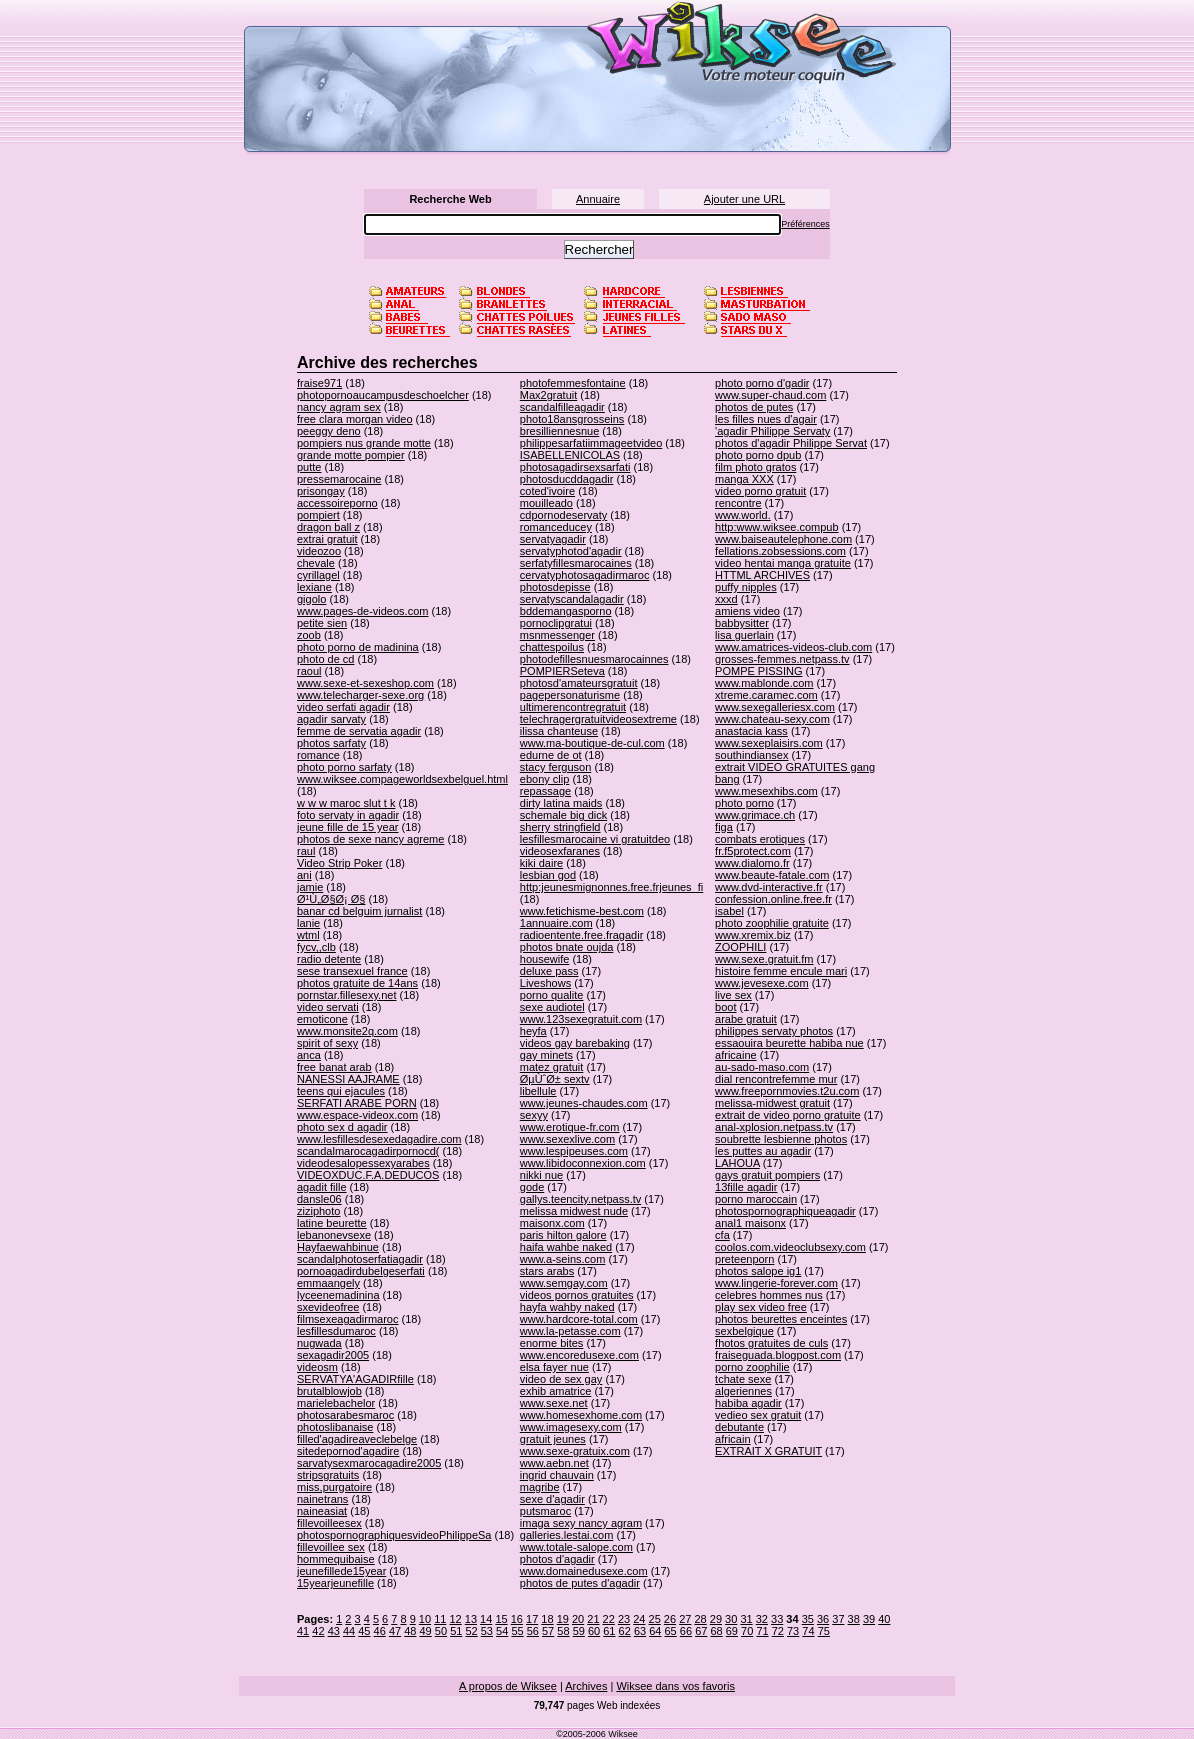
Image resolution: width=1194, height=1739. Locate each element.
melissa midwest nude (574, 1211)
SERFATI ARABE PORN (357, 1103)
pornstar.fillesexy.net (346, 995)
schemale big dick (563, 815)
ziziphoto (318, 1211)
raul (306, 851)
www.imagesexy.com (571, 1427)
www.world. (743, 515)
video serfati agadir (343, 707)
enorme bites (552, 1343)
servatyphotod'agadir (571, 551)
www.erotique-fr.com (570, 1127)
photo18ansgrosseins (572, 419)
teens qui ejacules (341, 1091)
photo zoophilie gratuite (772, 923)
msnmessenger (557, 635)
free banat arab (334, 1067)
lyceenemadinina (338, 1295)
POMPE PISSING (758, 671)
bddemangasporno (566, 611)
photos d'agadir (557, 1559)
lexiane (314, 587)
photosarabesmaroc (345, 1415)
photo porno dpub (758, 455)
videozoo (319, 551)
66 (686, 1631)
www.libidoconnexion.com (583, 1163)
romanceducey (556, 527)
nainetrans (322, 1499)
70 (747, 1631)
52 (471, 1631)
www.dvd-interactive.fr (769, 887)
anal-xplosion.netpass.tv (774, 1127)
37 (838, 1619)
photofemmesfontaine (573, 383)
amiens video (747, 611)
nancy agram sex (339, 407)
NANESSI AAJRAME (348, 1079)
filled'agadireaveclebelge (357, 1439)
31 (746, 1619)
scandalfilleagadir (562, 407)
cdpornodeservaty (563, 515)
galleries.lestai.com (567, 1535)
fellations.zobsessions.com (780, 551)
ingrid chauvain (557, 1475)
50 (441, 1631)
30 (731, 1619)
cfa (722, 1235)
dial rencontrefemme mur (776, 1079)
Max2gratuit (548, 395)
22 (609, 1619)
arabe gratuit (746, 1019)
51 (456, 1631)
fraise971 (319, 383)
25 (655, 1619)
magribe (540, 1487)
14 (486, 1619)
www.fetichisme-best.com (582, 911)
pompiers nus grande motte (364, 443)
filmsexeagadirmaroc (347, 1319)
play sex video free (761, 1307)
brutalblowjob (329, 1391)
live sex (733, 995)
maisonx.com (552, 1223)
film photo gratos (755, 467)
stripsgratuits (328, 1475)
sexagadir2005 (333, 1355)
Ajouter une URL (744, 199)
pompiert (318, 515)
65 (671, 1631)
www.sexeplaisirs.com (769, 743)
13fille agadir (746, 1187)
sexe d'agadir (552, 1499)
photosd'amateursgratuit (579, 683)
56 (533, 1631)
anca (309, 1055)
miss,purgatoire (334, 1487)
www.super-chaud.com (770, 395)
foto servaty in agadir (348, 815)
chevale (316, 563)
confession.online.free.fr (773, 899)
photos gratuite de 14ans (357, 983)
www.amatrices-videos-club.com (793, 647)
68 (716, 1631)
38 (854, 1619)
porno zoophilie (752, 1367)
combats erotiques (760, 839)
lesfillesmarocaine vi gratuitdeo (595, 839)
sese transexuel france (352, 971)
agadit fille (322, 1187)
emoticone (322, 1019)
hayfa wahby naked (567, 1307)
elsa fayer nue (554, 1367)
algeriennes (743, 1391)
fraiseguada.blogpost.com (778, 1355)
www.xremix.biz (753, 935)
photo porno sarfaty (344, 767)
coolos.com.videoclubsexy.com (790, 1247)
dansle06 (319, 1199)
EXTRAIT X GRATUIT (768, 1451)
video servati (328, 1007)
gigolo (311, 599)
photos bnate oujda (567, 947)
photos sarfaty (331, 743)
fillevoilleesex (329, 1523)
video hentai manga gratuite (783, 563)
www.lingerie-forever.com (776, 1283)
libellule (538, 1091)
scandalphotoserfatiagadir (360, 1259)
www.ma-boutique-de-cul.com (592, 743)
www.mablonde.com (764, 683)
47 (395, 1631)
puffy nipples (746, 587)
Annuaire (598, 199)
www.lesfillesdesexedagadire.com (379, 1139)
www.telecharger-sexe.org (360, 695)
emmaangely (328, 1283)
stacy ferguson (556, 767)
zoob (309, 635)
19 (563, 1619)
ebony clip (545, 779)
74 (808, 1631)
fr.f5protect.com (753, 851)
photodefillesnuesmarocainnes (594, 659)
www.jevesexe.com (762, 983)
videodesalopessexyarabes (363, 1163)
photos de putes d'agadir (580, 1583)
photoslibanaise (335, 1427)
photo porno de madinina (358, 647)
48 (410, 1631)
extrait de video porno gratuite (788, 1115)
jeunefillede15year (341, 1571)
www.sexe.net (554, 1403)
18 (547, 1619)
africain (732, 1439)
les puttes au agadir (763, 1151)
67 (701, 1631)
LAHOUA (737, 1163)
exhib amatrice (556, 1391)
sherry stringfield (560, 827)
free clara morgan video (355, 419)
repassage (545, 791)
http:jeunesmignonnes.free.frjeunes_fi (611, 887)
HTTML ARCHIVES (762, 575)
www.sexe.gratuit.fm (764, 959)
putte (309, 467)
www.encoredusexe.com (579, 1355)
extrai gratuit (327, 539)
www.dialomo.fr (752, 863)
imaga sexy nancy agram (581, 1523)
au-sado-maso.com (762, 1067)
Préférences (805, 224)
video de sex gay (561, 1379)
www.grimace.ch (755, 815)
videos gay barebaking (575, 1043)
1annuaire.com (556, 923)
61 (609, 1631)
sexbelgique (744, 1331)
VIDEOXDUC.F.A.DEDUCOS (368, 1175)
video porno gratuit (760, 491)
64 (655, 1631)
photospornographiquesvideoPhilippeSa (394, 1535)
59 (579, 1631)
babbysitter (742, 623)
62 (625, 1631)
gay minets (546, 1055)
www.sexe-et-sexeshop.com (365, 683)
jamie (310, 887)
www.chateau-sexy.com (772, 719)
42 (318, 1631)
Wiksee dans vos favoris (675, 1686)
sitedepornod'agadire (348, 1451)
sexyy (534, 1115)
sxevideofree (328, 1307)
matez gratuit (552, 1067)
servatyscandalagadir (572, 599)
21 (593, 1619)
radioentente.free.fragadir (582, 935)
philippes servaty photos (774, 1031)
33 (777, 1619)
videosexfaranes (560, 851)
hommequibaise (336, 1559)
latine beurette (332, 1223)
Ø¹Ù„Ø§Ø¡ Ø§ (331, 899)
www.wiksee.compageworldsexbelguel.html (402, 779)
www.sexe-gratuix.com (575, 1451)
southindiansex (751, 755)
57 (548, 1631)
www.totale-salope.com (576, 1547)
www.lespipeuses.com (574, 1151)
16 (517, 1619)
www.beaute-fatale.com (772, 875)
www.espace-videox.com (357, 1115)
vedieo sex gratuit (758, 1415)
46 (380, 1631)
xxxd (726, 599)
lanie (308, 923)
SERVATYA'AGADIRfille (355, 1379)
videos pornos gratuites (577, 1295)
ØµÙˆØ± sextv (555, 1079)
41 (303, 1631)
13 (471, 1619)
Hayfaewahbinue (338, 1247)
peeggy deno (329, 431)
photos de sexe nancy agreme (370, 839)
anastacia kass (751, 731)
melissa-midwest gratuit (772, 1103)
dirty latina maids (561, 803)
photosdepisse (555, 587)
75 (824, 1631)
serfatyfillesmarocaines (576, 563)
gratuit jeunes (553, 1439)
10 (425, 1619)
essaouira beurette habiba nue (789, 1043)
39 (869, 1619)
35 (808, 1619)
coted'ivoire (547, 491)
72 (778, 1631)
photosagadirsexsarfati (575, 467)
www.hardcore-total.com (579, 1319)
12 (455, 1619)
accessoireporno (337, 503)
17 (532, 1619)
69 (732, 1631)
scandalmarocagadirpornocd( (368, 1151)
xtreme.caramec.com (766, 695)
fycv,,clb (316, 947)
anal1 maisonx (750, 1223)
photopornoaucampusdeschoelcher (383, 395)
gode (532, 1187)
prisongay (321, 491)
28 (700, 1619)
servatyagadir (553, 539)
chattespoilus (552, 647)
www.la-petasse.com (570, 1331)
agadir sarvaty (331, 719)
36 (823, 1619)
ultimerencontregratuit (573, 707)
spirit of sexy (327, 1043)
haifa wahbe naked (566, 1247)
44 (349, 1631)
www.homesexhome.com (581, 1415)
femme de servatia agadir (359, 731)
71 (762, 1631)
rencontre (738, 503)
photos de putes (754, 407)
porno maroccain (756, 1199)
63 (640, 1631)
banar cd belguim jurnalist (359, 911)
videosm (317, 1367)
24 (639, 1619)
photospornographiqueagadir (785, 1211)
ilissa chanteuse (559, 731)
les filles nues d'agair (766, 419)
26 (670, 1619)
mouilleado (546, 503)
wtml (308, 935)
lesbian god (548, 875)
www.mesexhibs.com (766, 791)
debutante (739, 1427)
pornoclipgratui (556, 623)
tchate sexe (743, 1379)
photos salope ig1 (758, 1271)
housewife (545, 959)
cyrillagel (318, 575)
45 (364, 1631)
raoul (309, 671)
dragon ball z (328, 527)
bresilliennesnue (560, 431)
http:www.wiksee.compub (777, 527)
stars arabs (547, 1271)
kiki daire (541, 863)
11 (440, 1619)
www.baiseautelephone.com (783, 539)
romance (318, 755)
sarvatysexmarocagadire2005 (369, 1463)
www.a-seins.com (563, 1259)
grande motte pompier (351, 455)
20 (578, 1619)
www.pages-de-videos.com (362, 611)
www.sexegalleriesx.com (775, 707)
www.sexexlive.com (567, 1139)
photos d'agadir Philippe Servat (791, 443)
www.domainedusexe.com (584, 1571)
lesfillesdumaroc (336, 1331)
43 (334, 1631)
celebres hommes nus (769, 1295)
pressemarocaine (339, 479)
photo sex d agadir (342, 1127)
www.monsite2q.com (347, 1031)
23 (624, 1619)
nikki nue (541, 1175)
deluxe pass (549, 971)
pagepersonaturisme (570, 695)
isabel (729, 911)
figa (724, 827)
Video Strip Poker (339, 863)
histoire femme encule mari (781, 971)
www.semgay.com (564, 1283)
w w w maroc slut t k (346, 803)
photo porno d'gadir (762, 383)
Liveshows (545, 983)
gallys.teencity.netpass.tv (580, 1199)
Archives (586, 1686)
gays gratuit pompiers (767, 1175)
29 (716, 1619)
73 (793, 1631)
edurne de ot (551, 755)
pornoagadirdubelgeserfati (361, 1271)
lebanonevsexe (334, 1235)
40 (884, 1619)
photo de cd (326, 659)
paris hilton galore (563, 1235)
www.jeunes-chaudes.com (584, 1103)
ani (304, 875)
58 (563, 1631)
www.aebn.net (554, 1463)
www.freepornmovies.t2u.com (787, 1091)
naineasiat (322, 1511)
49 (426, 1631)
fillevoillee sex (331, 1547)
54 (502, 1631)
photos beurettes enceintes (781, 1319)
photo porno (744, 803)
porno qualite (552, 995)
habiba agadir (748, 1403)
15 (501, 1619)
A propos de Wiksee (508, 1686)
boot (725, 1007)
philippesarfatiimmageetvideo (591, 443)
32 (762, 1619)
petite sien (322, 623)
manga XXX (744, 479)
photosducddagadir (567, 479)
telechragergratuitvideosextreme (598, 719)
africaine (736, 1055)
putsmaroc (545, 1511)
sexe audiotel (552, 1007)
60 (594, 1631)
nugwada (319, 1343)
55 (517, 1631)
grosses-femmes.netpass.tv (782, 659)
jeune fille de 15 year (348, 827)
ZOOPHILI (740, 947)
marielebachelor (336, 1403)
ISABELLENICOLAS (570, 455)
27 (685, 1619)
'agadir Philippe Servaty (772, 431)
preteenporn (744, 1259)
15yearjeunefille (335, 1583)
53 (487, 1631)
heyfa (533, 1031)
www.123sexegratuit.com (581, 1019)
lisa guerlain (744, 635)
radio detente (329, 959)
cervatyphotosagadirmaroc (585, 575)
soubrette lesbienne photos (781, 1139)
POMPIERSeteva (562, 671)
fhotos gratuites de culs (771, 1343)
